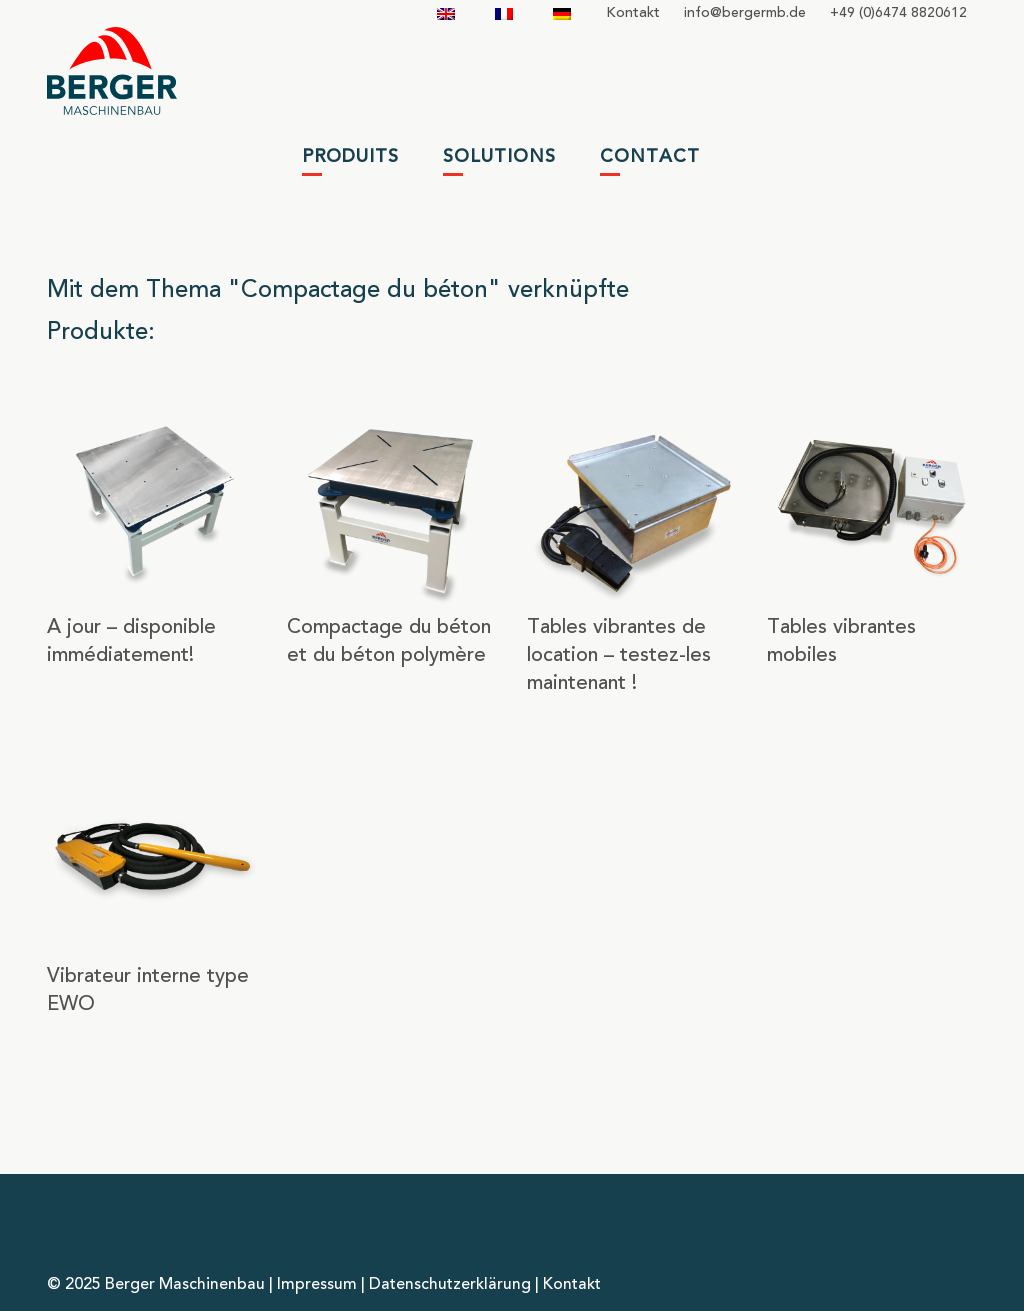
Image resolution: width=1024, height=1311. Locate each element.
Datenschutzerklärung (450, 1285)
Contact (650, 157)
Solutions (499, 157)
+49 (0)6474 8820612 (898, 13)
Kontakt (633, 13)
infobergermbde (745, 13)
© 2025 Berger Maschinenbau (156, 1285)
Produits (350, 157)
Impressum (317, 1285)
